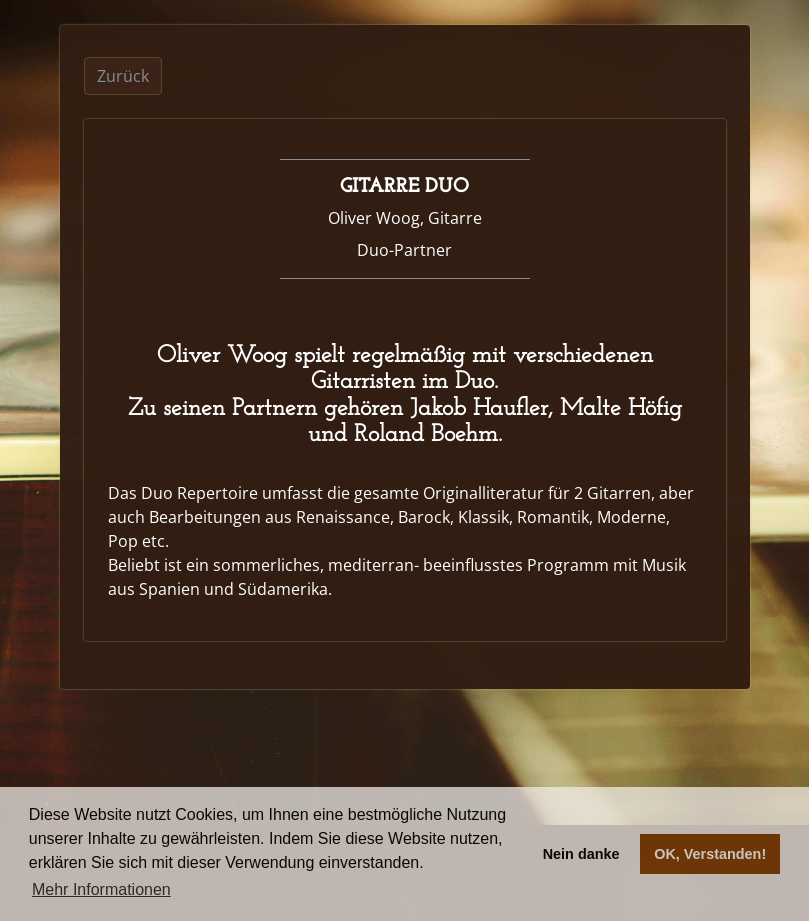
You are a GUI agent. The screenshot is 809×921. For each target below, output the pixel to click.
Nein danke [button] (581, 854)
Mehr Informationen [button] (101, 889)
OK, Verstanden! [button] (710, 854)
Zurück (123, 76)
